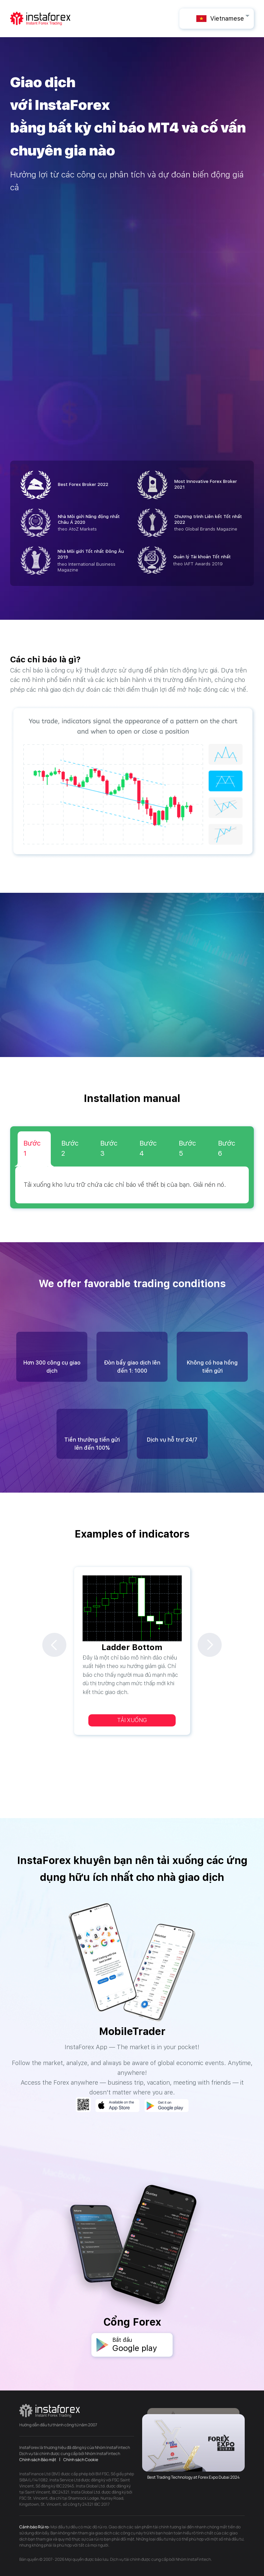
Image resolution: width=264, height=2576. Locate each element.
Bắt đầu (142, 2345)
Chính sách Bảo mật (38, 2459)
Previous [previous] (54, 1645)
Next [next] (210, 1645)
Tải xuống (132, 1720)
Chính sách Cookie (80, 2459)
